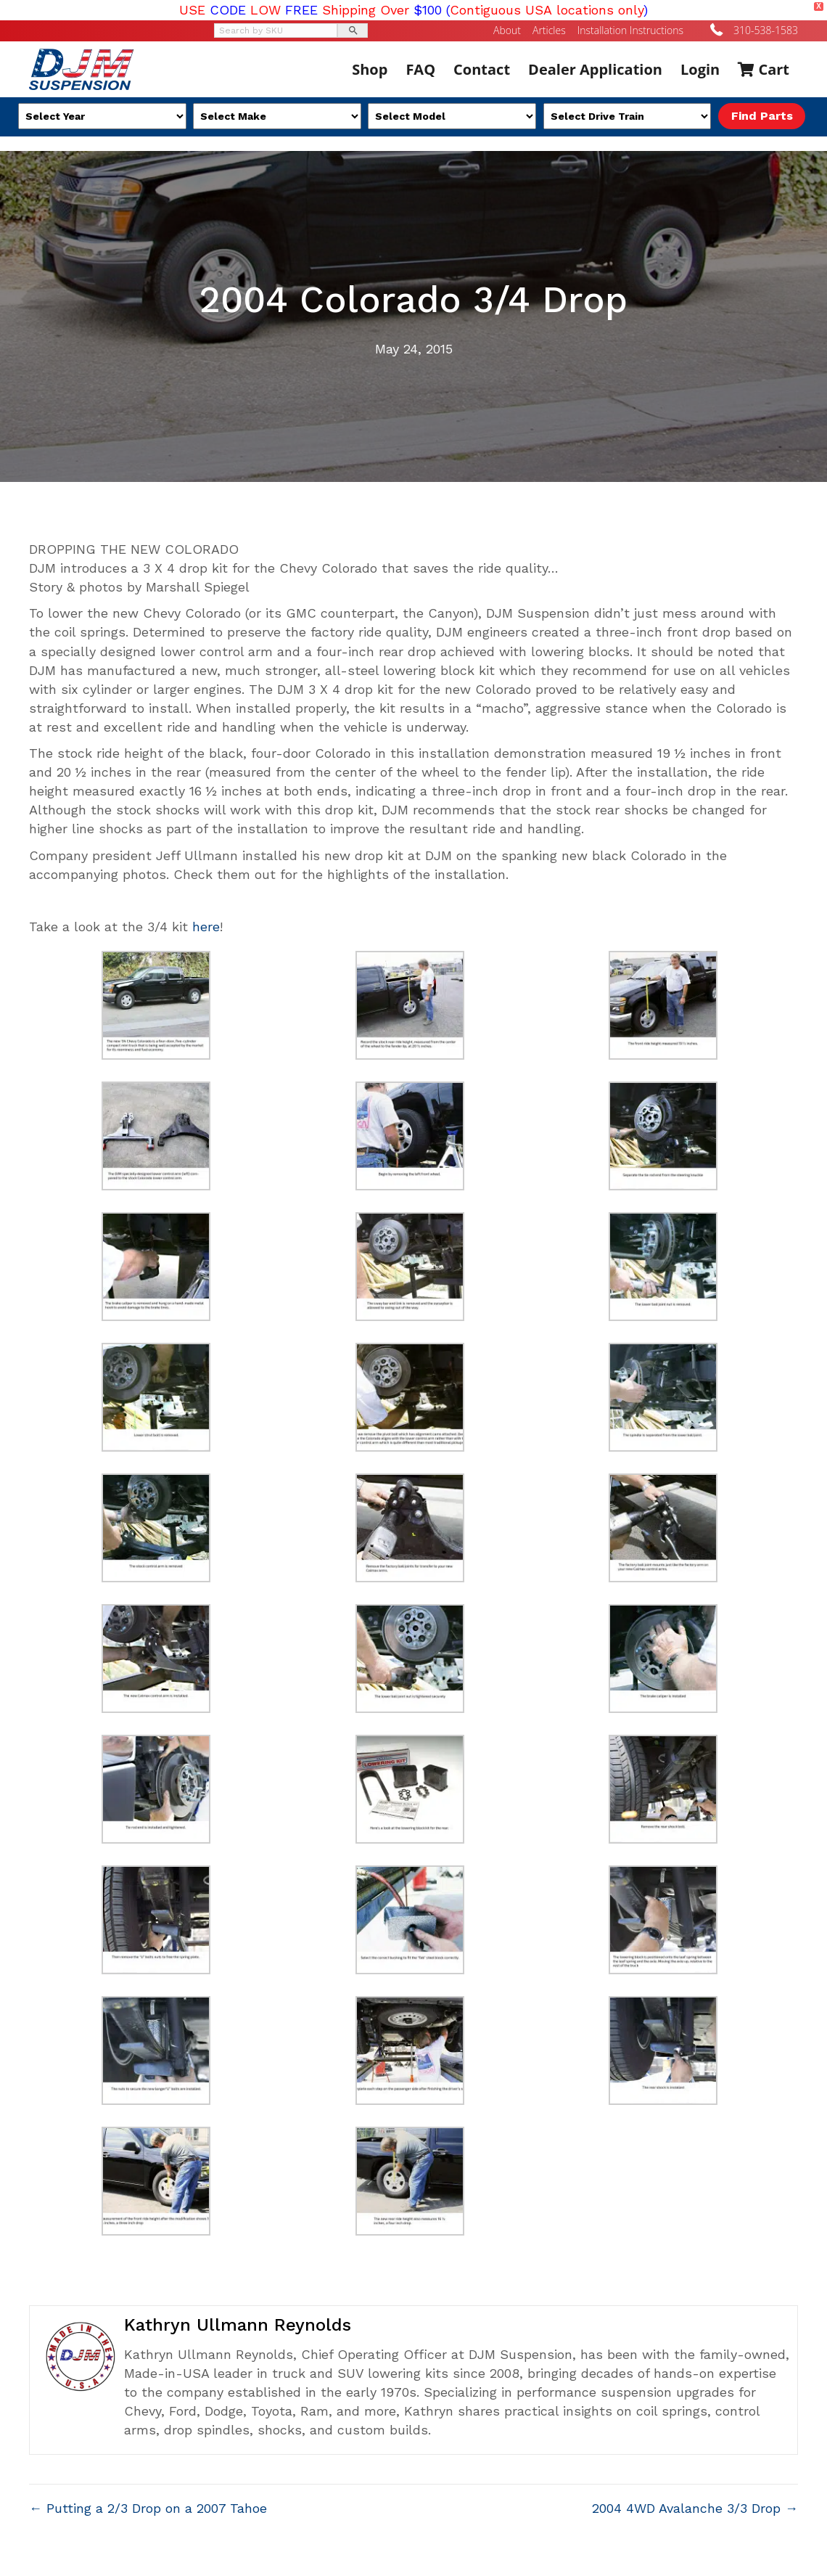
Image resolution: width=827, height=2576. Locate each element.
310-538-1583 (765, 30)
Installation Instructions (630, 30)
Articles (549, 30)
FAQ (420, 69)
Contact (481, 69)
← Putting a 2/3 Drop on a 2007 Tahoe (148, 2508)
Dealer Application (595, 69)
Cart (763, 69)
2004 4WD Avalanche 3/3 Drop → (695, 2508)
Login (700, 69)
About (507, 30)
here (206, 926)
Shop (369, 69)
